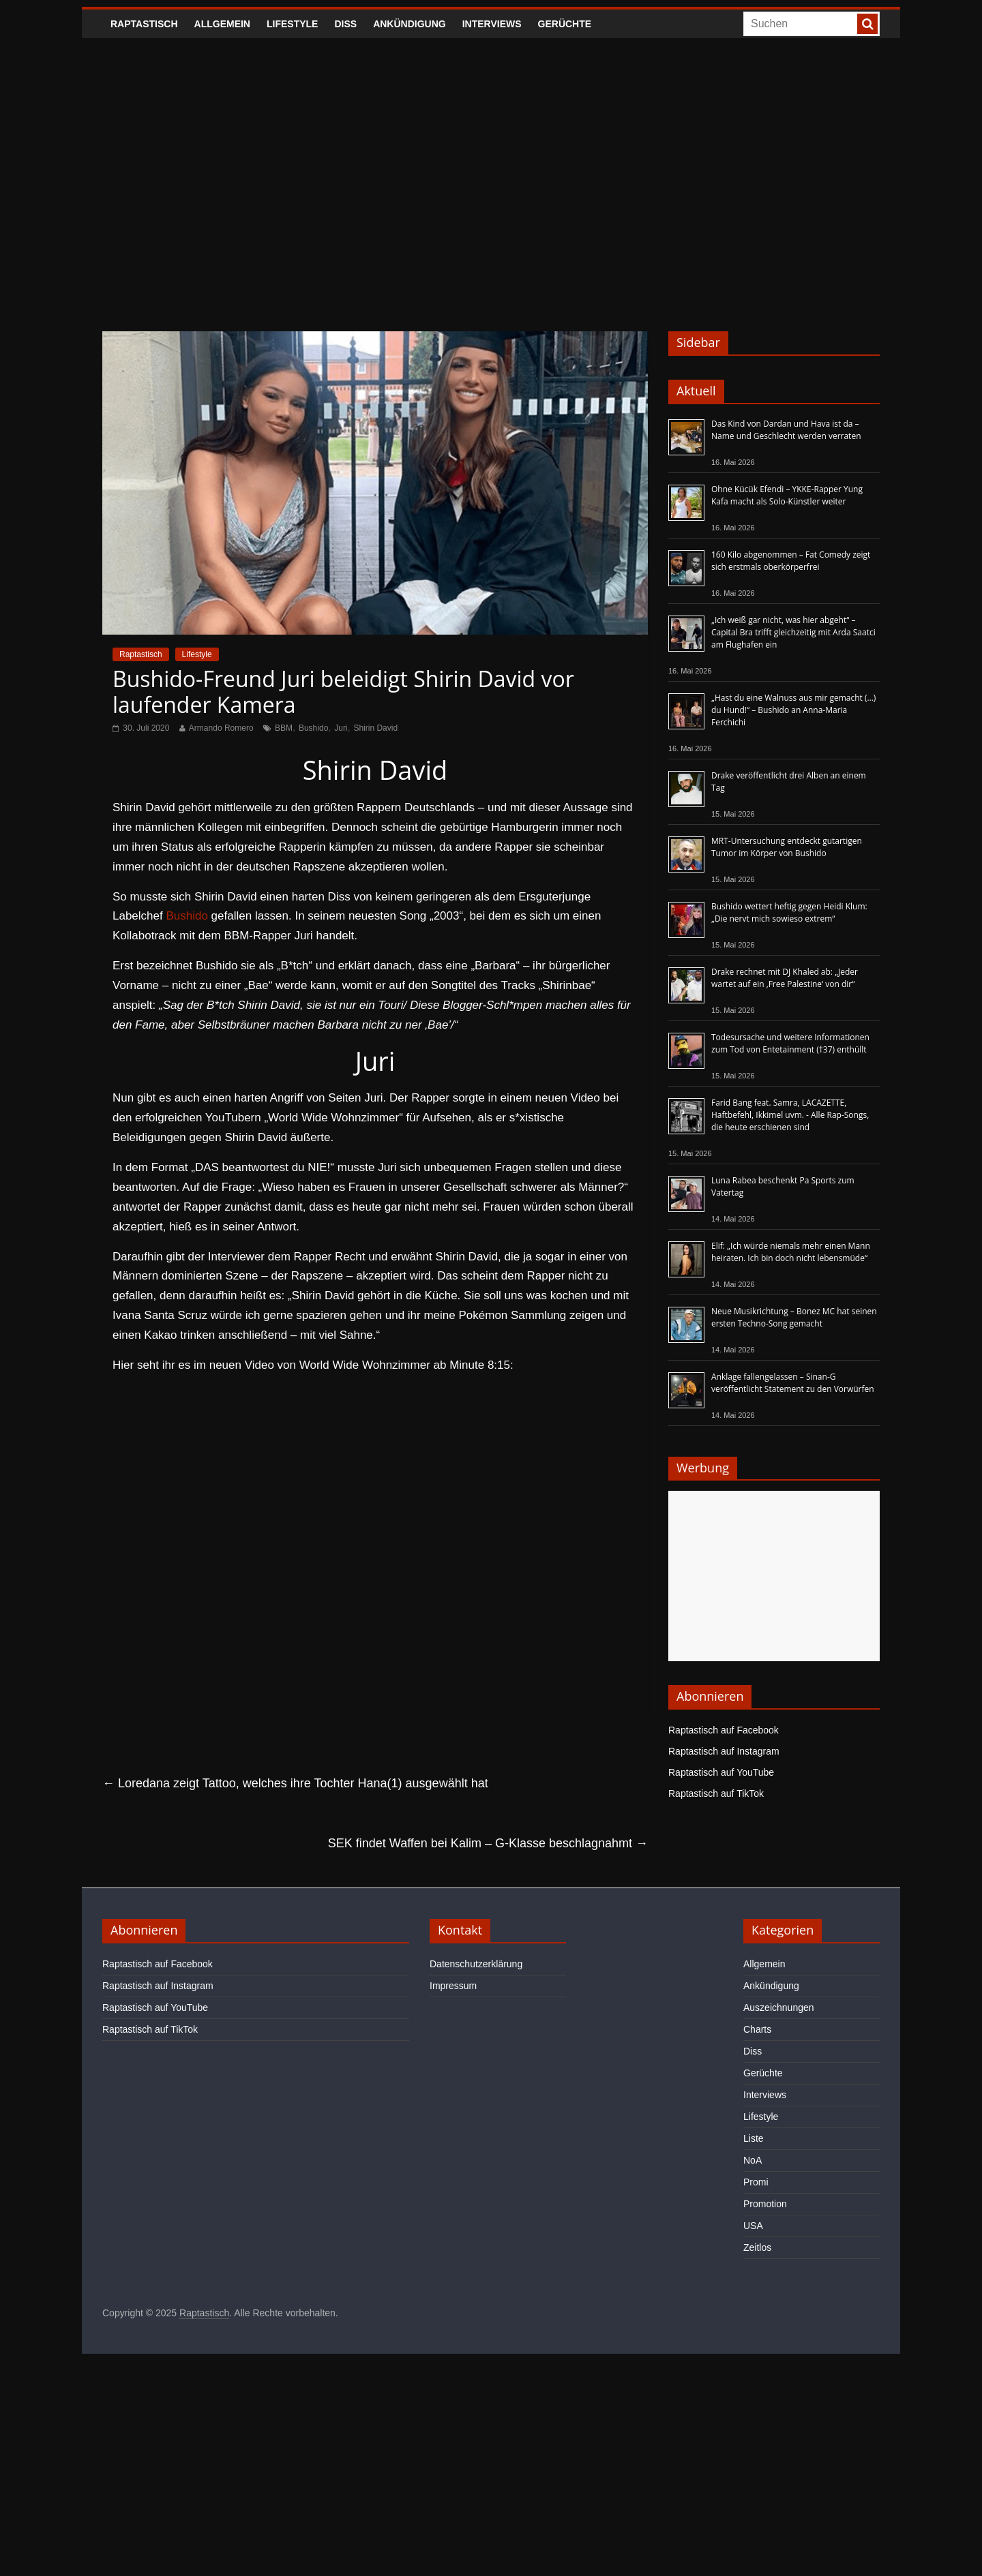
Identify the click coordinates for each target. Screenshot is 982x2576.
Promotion (765, 2203)
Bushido (313, 728)
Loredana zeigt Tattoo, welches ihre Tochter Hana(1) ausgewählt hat (295, 1783)
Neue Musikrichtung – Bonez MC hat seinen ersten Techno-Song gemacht (794, 1317)
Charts (757, 2029)
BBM (284, 728)
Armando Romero (221, 728)
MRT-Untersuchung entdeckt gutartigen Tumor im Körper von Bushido (786, 847)
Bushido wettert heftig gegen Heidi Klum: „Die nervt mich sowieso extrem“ (789, 912)
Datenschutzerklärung (476, 1963)
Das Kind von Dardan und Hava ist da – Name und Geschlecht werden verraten (786, 430)
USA (753, 2225)
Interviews (492, 23)
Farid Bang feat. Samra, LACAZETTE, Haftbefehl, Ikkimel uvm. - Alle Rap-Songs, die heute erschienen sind (790, 1115)
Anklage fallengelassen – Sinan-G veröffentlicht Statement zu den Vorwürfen (792, 1383)
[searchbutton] (867, 24)
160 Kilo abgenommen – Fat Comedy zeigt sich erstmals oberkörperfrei (790, 561)
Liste (753, 2138)
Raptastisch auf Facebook (723, 1730)
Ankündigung (409, 23)
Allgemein (222, 23)
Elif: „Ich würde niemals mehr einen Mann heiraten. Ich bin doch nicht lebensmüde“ (790, 1252)
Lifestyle (292, 23)
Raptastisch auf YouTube (721, 1772)
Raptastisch (144, 23)
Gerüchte (565, 23)
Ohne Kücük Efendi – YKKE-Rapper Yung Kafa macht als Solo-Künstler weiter (787, 495)
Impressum (453, 1985)
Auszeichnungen (778, 2007)
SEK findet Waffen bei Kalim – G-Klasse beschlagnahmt (488, 1843)
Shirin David (375, 728)
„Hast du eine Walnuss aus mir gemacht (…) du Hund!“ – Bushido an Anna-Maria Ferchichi (793, 710)
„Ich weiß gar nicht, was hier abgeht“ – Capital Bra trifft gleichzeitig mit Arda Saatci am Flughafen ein (793, 632)
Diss (345, 23)
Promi (756, 2182)
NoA (752, 2160)
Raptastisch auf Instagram (723, 1751)
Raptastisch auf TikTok (716, 1793)
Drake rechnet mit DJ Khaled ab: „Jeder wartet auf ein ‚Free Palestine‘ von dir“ (784, 978)
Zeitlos (757, 2247)
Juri (340, 728)
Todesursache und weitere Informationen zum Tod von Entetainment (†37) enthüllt (790, 1043)
